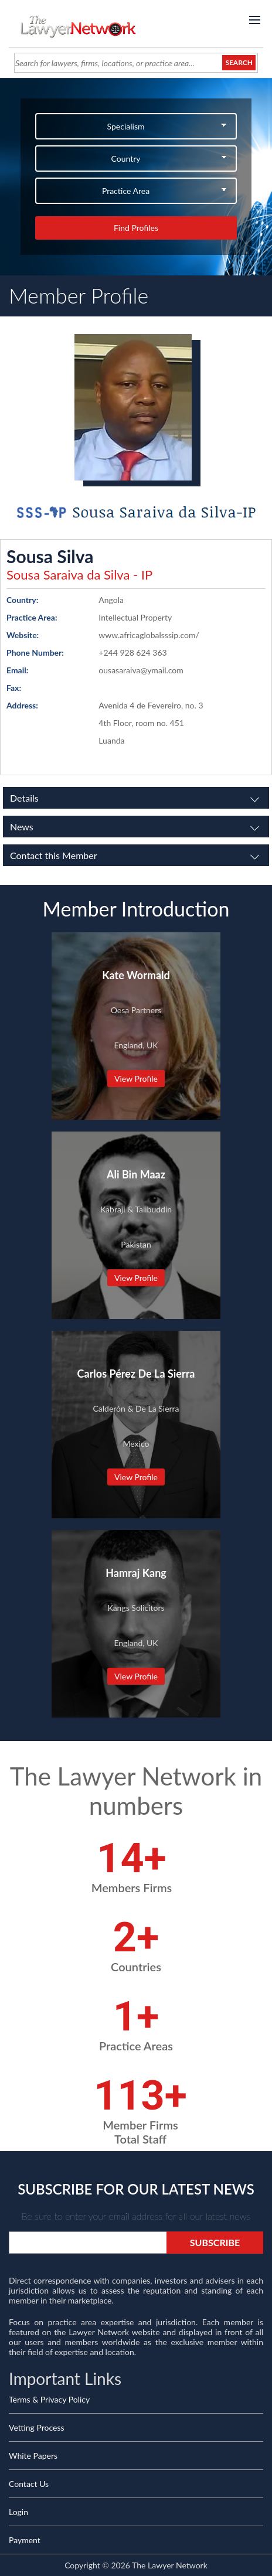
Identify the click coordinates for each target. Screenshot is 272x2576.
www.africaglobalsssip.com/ (148, 635)
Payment (24, 2540)
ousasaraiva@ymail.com (140, 670)
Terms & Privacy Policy (49, 2399)
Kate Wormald (136, 975)
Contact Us (29, 2484)
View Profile (136, 1078)
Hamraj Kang (136, 1572)
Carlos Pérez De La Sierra (136, 1373)
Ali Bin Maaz (136, 1174)
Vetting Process (36, 2427)
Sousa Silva (49, 556)
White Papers (33, 2456)
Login (18, 2512)
